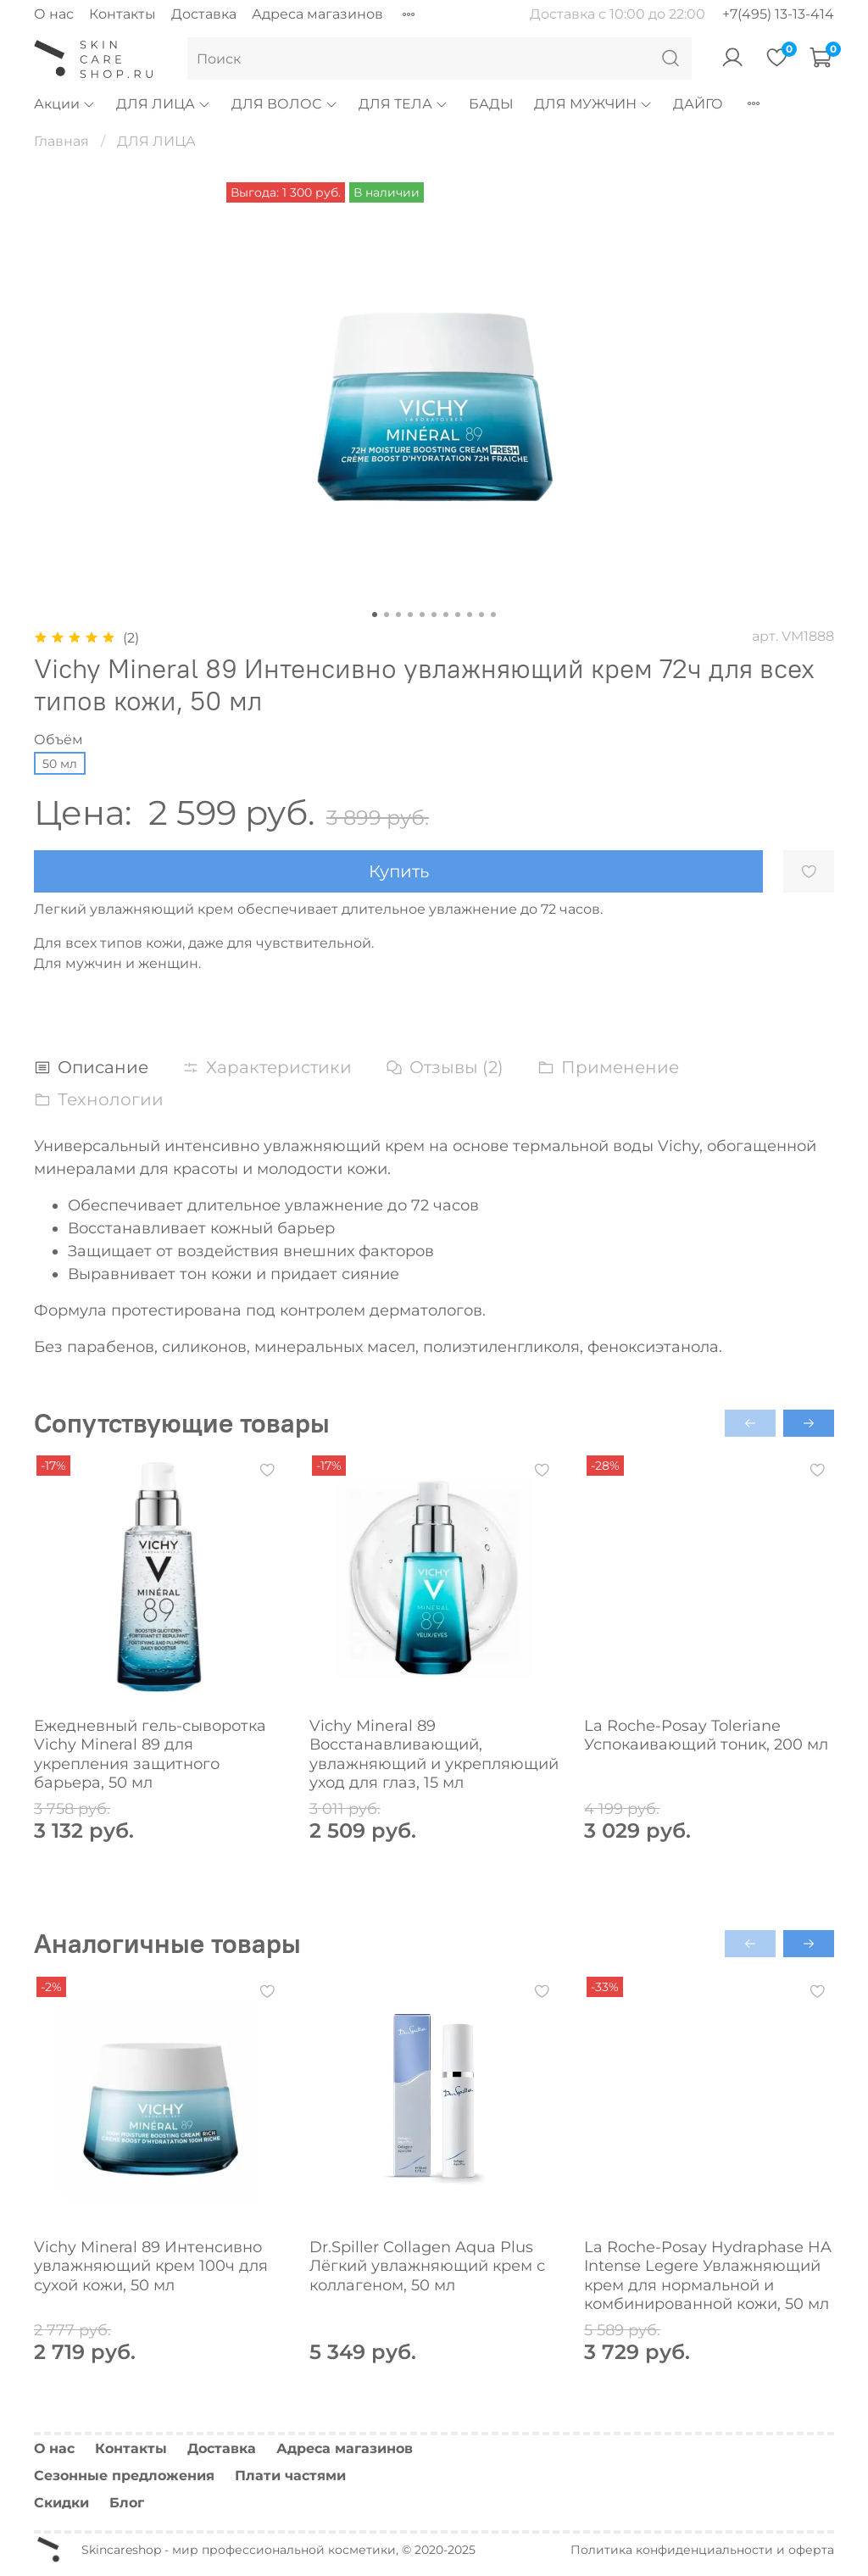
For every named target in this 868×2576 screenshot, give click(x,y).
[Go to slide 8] (457, 614)
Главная (61, 141)
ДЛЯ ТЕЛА (403, 104)
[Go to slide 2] (386, 614)
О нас (54, 14)
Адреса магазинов (317, 14)
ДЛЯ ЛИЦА (163, 104)
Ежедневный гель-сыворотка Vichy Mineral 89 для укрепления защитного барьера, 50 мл (150, 1754)
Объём (58, 740)
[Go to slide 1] (374, 614)
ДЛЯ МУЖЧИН (593, 104)
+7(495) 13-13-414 (778, 14)
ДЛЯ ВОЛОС (284, 104)
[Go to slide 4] (410, 614)
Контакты (122, 14)
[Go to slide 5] (422, 614)
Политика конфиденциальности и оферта (702, 2549)
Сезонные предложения (124, 2476)
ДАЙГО (698, 104)
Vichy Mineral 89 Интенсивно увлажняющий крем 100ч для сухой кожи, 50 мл (151, 2265)
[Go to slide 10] (481, 614)
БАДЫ (491, 104)
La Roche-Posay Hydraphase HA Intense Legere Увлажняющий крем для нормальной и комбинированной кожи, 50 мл (708, 2275)
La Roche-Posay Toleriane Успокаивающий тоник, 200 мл (706, 1735)
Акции (65, 104)
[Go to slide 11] (493, 614)
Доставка (203, 14)
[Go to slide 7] (445, 614)
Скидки (61, 2503)
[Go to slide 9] (469, 614)
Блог (126, 2503)
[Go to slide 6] (434, 614)
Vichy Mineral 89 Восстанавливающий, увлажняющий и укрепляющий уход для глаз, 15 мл (434, 1754)
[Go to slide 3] (398, 614)
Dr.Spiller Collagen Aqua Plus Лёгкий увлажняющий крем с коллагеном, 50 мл (427, 2265)
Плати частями (290, 2476)
